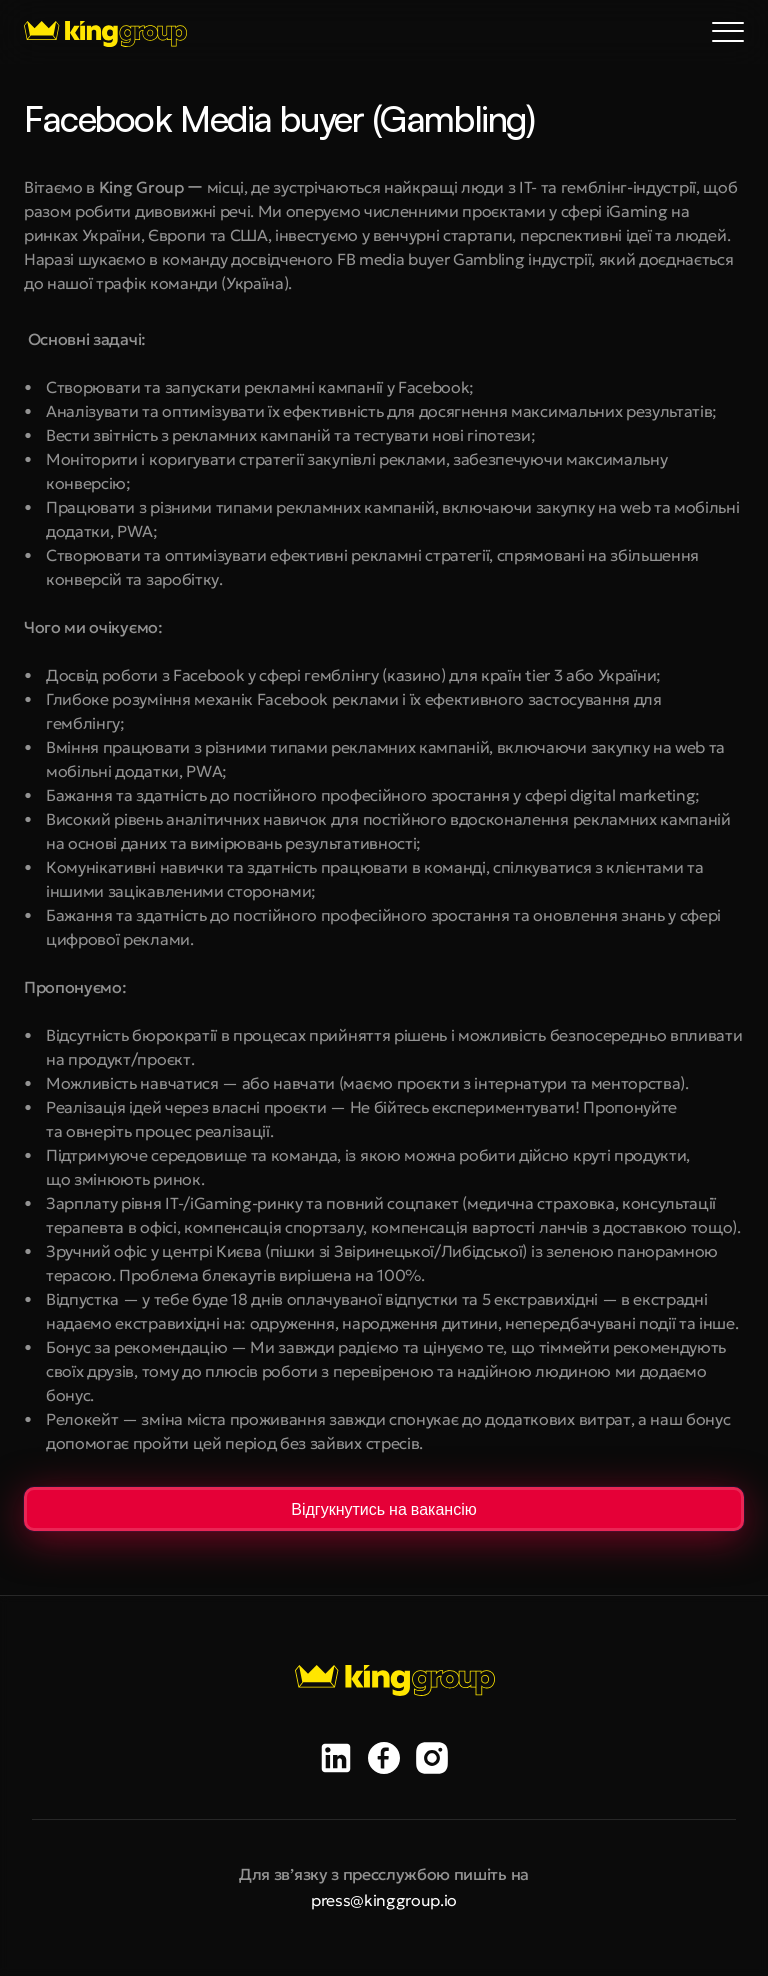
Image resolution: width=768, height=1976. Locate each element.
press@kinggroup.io (384, 1900)
